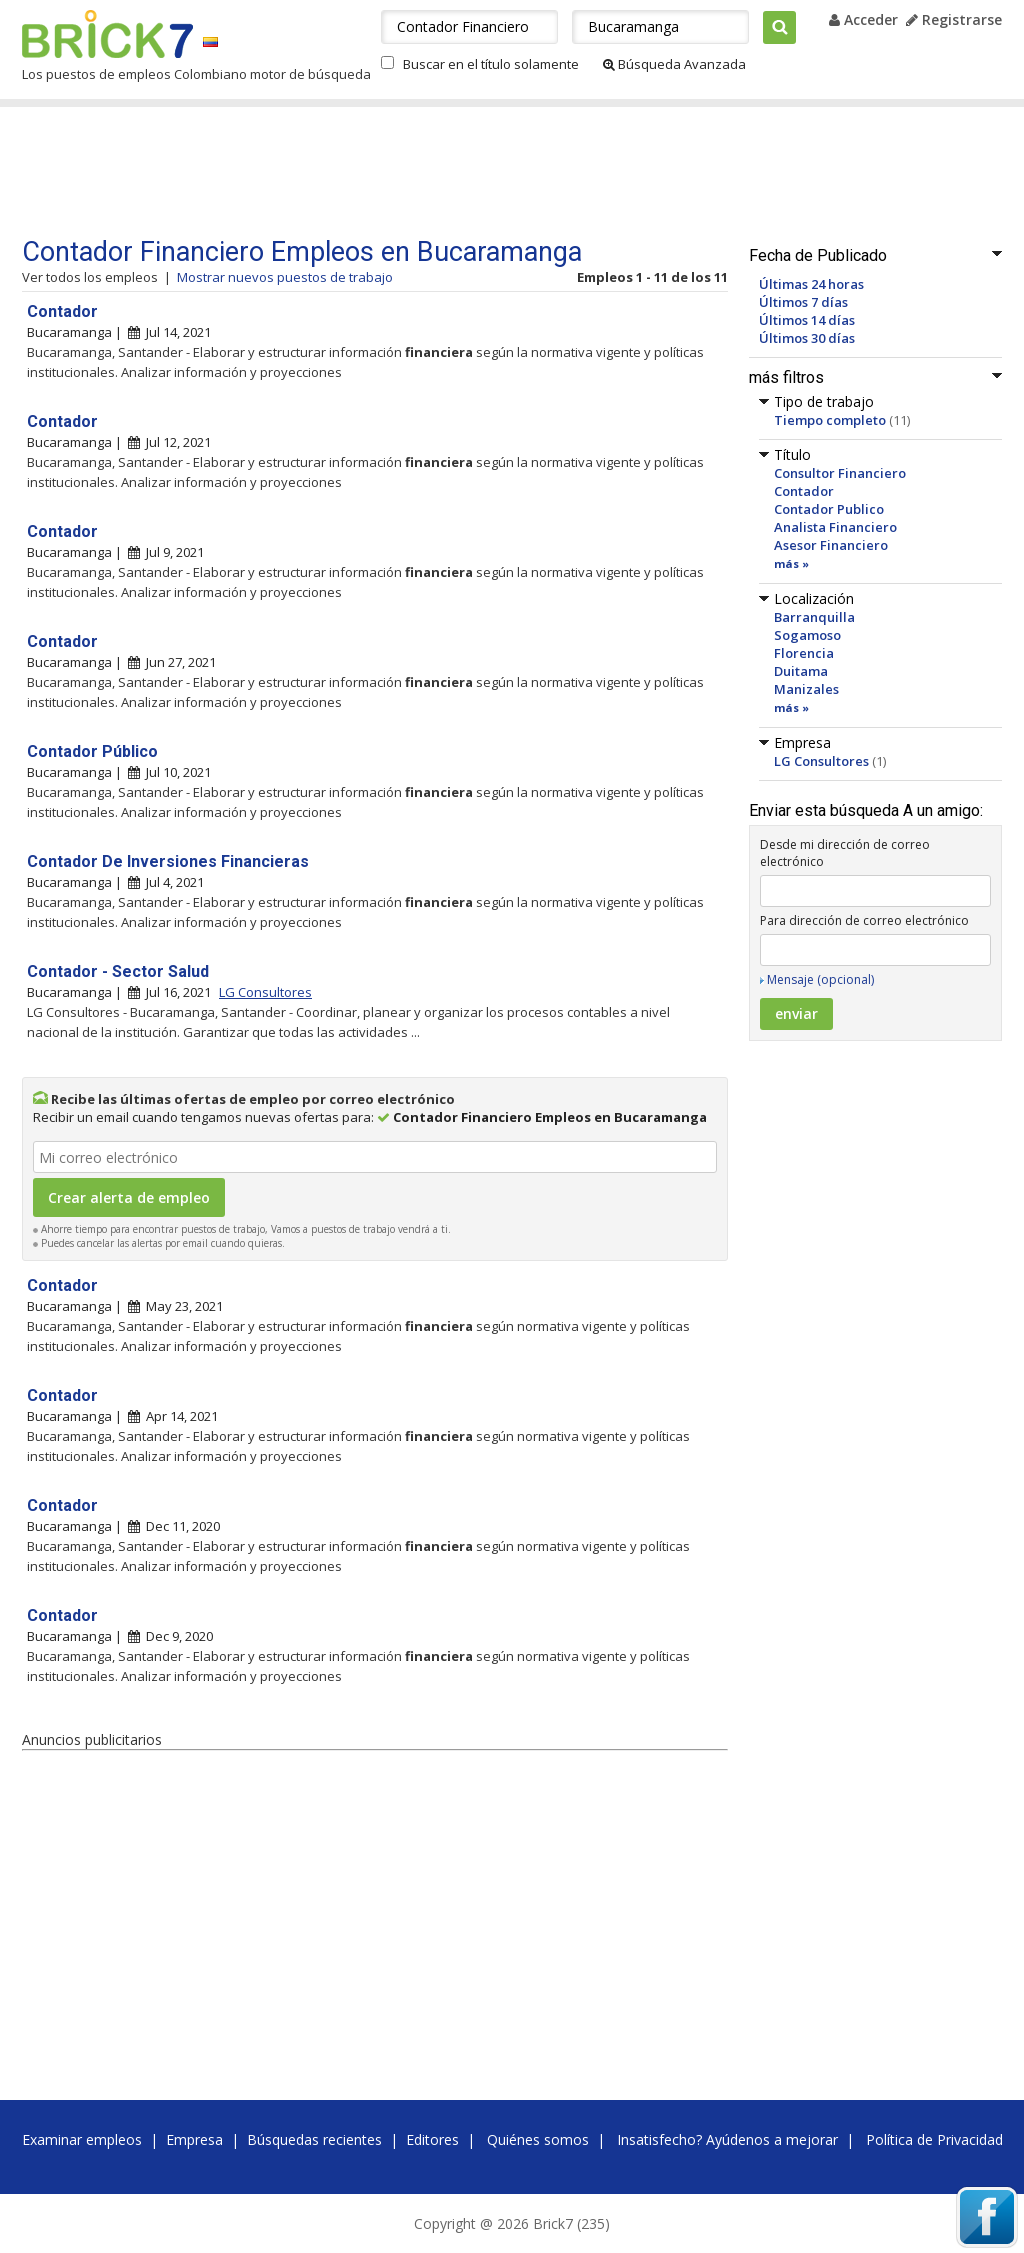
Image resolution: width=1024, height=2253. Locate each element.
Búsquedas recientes (314, 2139)
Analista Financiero (835, 527)
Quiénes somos (538, 2139)
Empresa (194, 2139)
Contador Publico (829, 509)
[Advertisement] (401, 172)
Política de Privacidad (934, 2139)
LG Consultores (821, 761)
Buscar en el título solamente (491, 64)
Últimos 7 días (803, 302)
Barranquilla (814, 617)
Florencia (804, 653)
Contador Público (92, 751)
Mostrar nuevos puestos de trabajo (285, 277)
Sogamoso (807, 635)
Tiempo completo (830, 420)
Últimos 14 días (807, 320)
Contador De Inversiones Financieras (168, 861)
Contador (804, 491)
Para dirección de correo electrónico (864, 920)
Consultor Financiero (840, 473)
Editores (432, 2139)
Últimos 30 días (807, 338)
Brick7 (107, 34)
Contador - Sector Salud (118, 971)
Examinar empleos (82, 2139)
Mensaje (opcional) (820, 979)
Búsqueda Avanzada (674, 64)
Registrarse (954, 19)
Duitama (801, 671)
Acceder (863, 19)
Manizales (806, 689)
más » (791, 563)
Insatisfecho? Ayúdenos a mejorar (727, 2139)
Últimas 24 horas (811, 284)
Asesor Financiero (831, 545)
